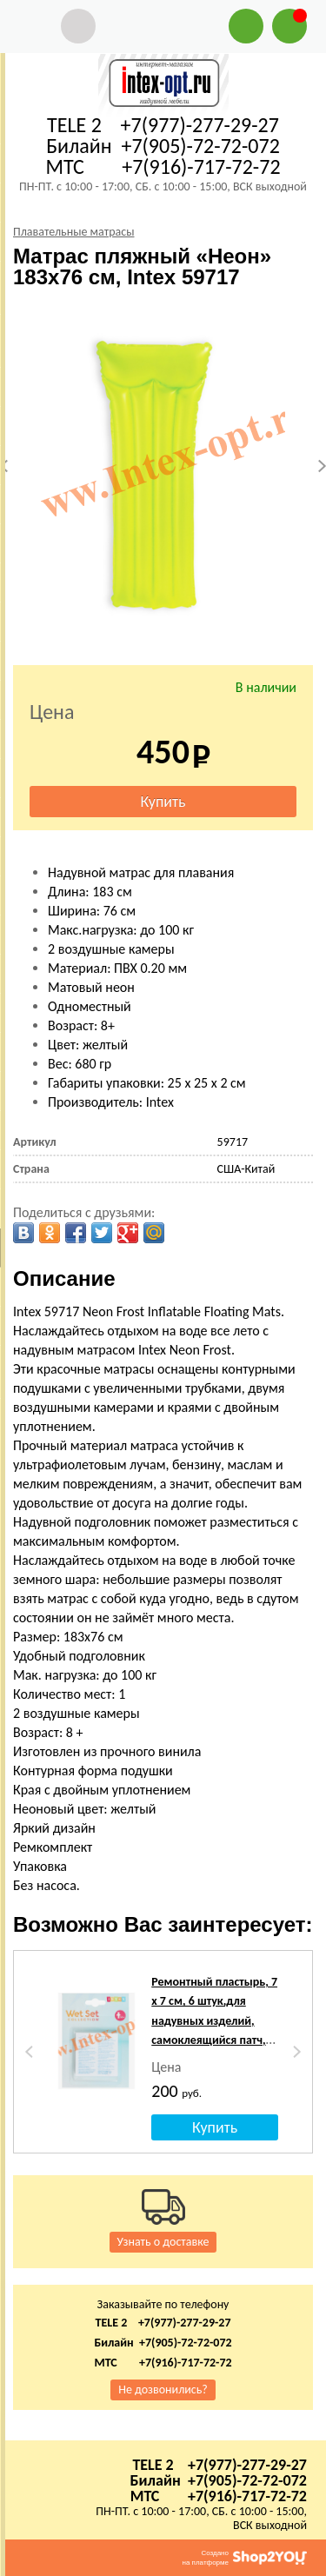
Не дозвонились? (163, 2389)
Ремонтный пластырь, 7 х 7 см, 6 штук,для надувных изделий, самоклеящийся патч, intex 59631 (214, 2020)
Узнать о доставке (163, 2241)
